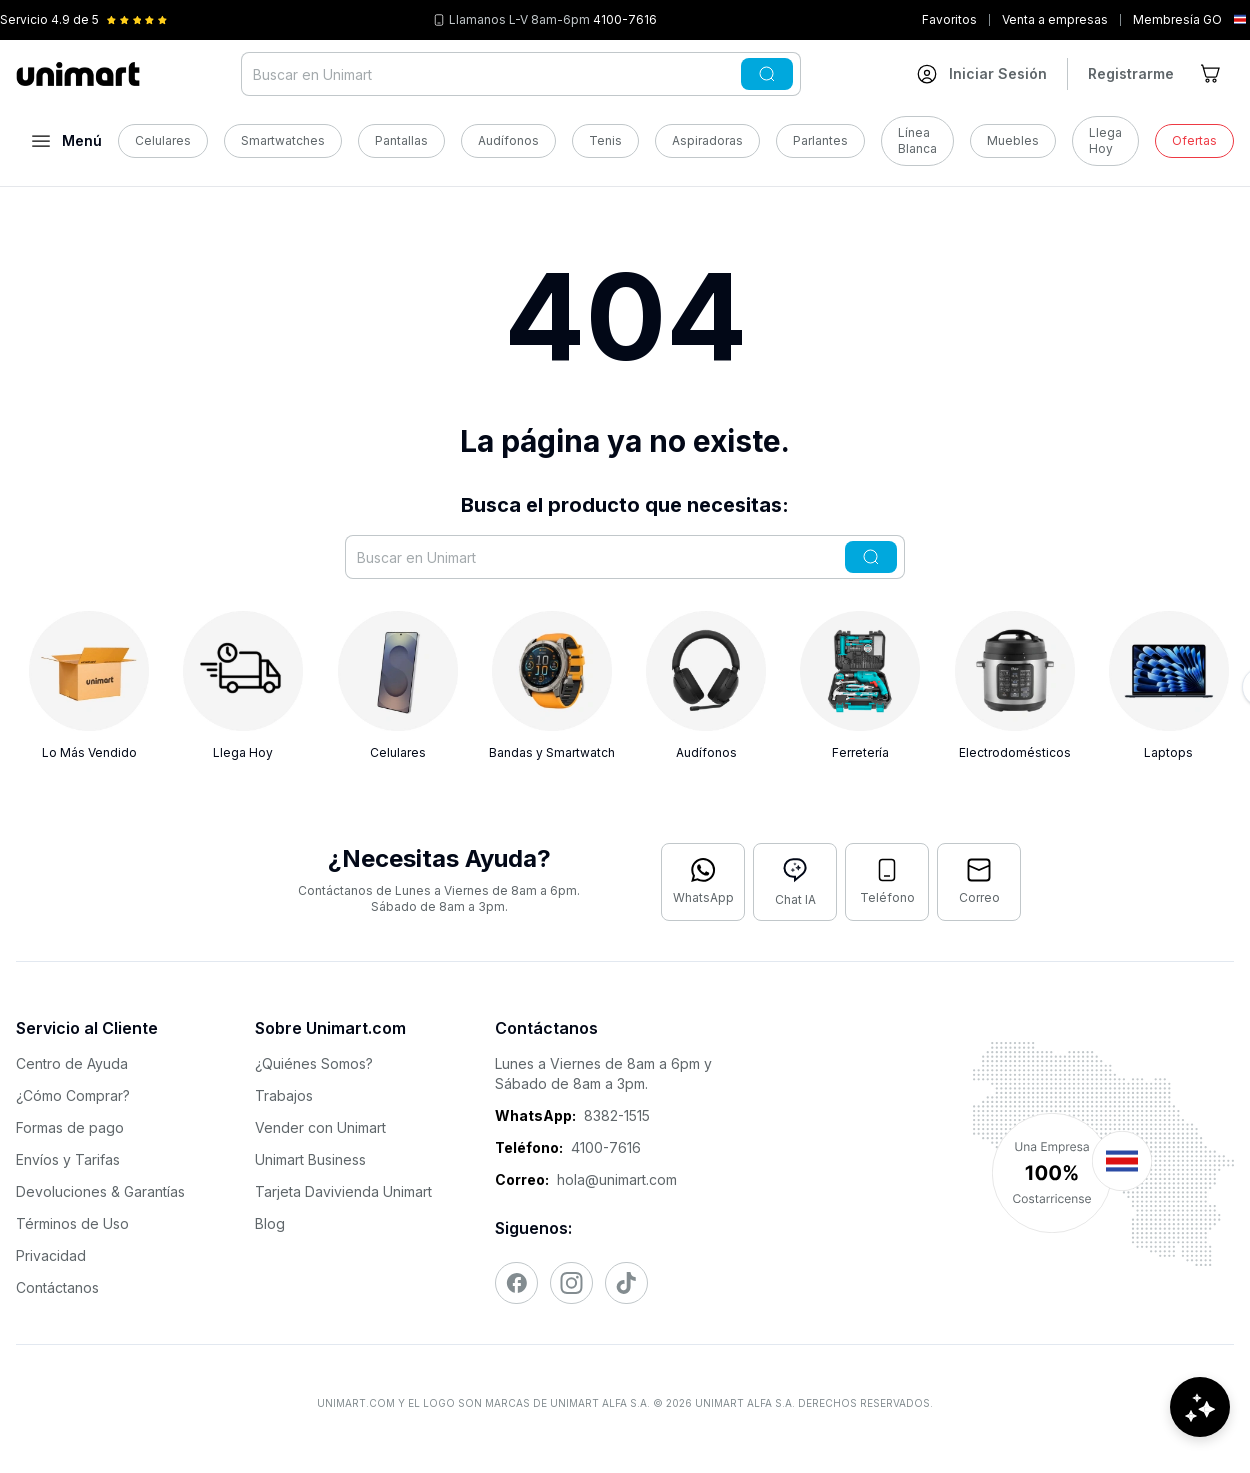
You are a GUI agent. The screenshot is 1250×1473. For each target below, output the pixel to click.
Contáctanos (57, 1287)
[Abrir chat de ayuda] (1200, 1413)
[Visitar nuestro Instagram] (571, 1283)
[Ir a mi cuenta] (982, 74)
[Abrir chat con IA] (795, 882)
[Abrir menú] (67, 141)
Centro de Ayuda (72, 1063)
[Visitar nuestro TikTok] (626, 1283)
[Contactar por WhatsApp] (703, 882)
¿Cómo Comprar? (73, 1095)
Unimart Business (310, 1159)
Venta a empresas (1055, 19)
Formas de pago (70, 1127)
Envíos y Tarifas (68, 1159)
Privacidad (51, 1255)
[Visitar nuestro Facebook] (516, 1283)
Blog (270, 1223)
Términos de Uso (72, 1223)
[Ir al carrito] (1212, 74)
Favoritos (949, 19)
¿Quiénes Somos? (314, 1063)
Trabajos (284, 1095)
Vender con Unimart (320, 1127)
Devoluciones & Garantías (100, 1191)
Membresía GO (1177, 19)
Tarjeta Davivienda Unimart (343, 1191)
